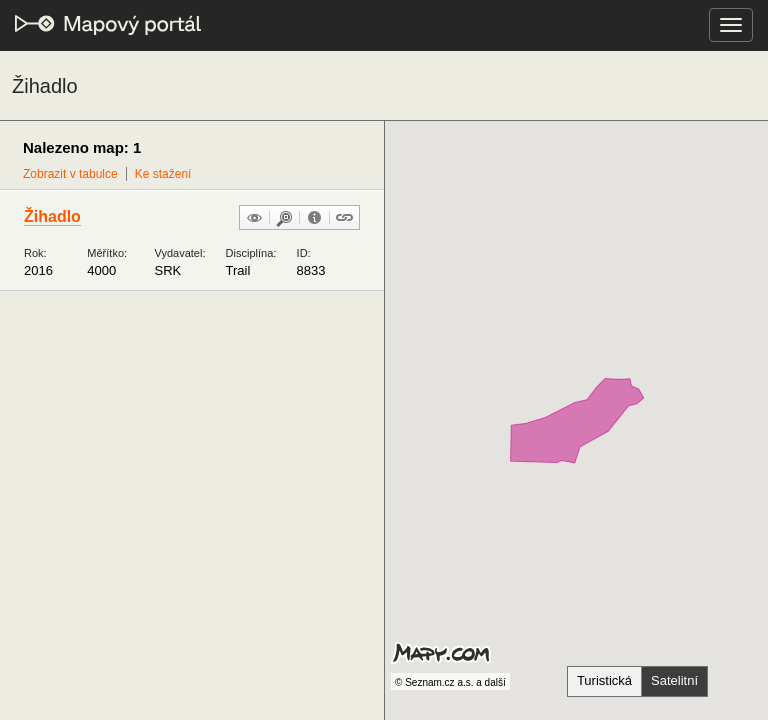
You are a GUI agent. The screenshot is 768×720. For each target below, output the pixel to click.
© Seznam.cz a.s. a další (450, 682)
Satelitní (674, 680)
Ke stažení (163, 174)
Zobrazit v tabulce (70, 174)
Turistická (604, 680)
